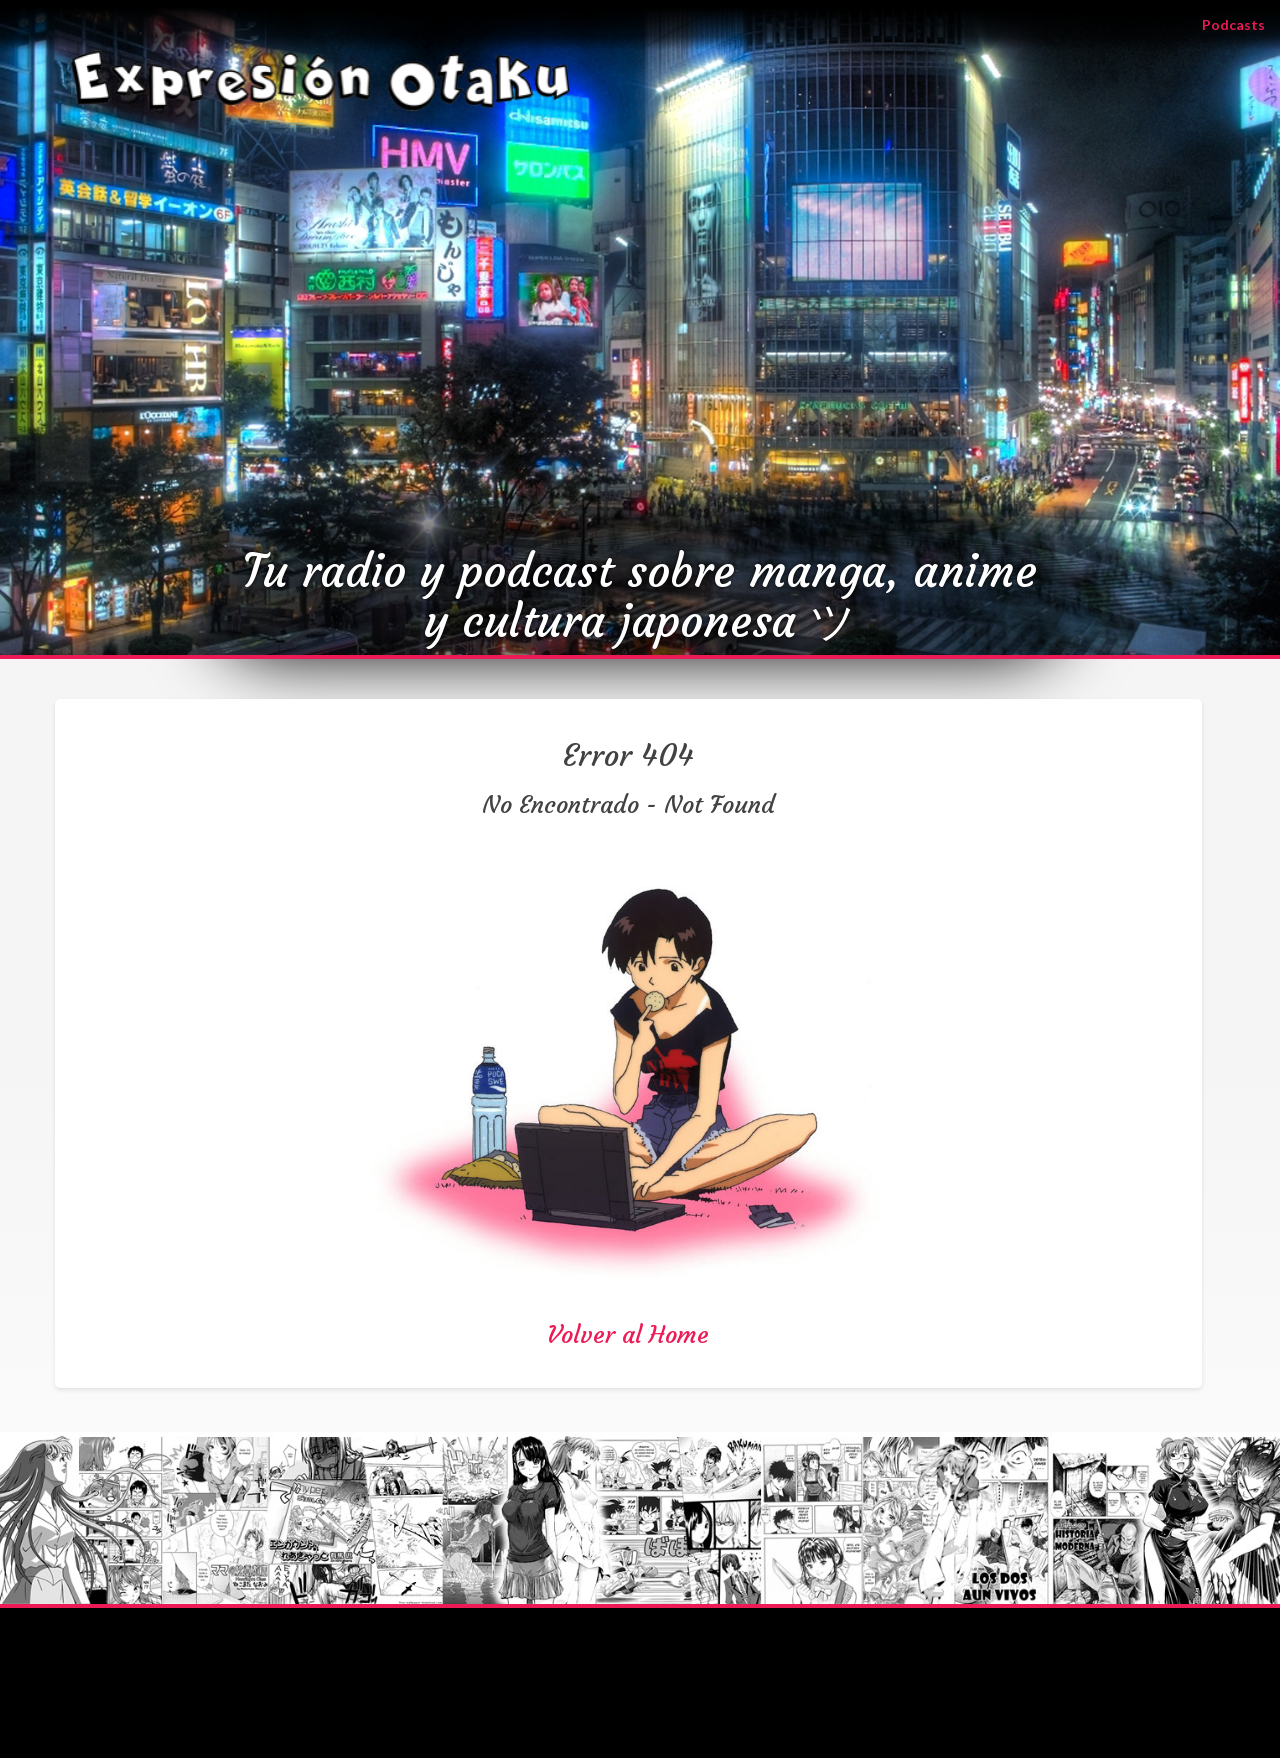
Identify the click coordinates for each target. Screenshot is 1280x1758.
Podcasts (1241, 23)
